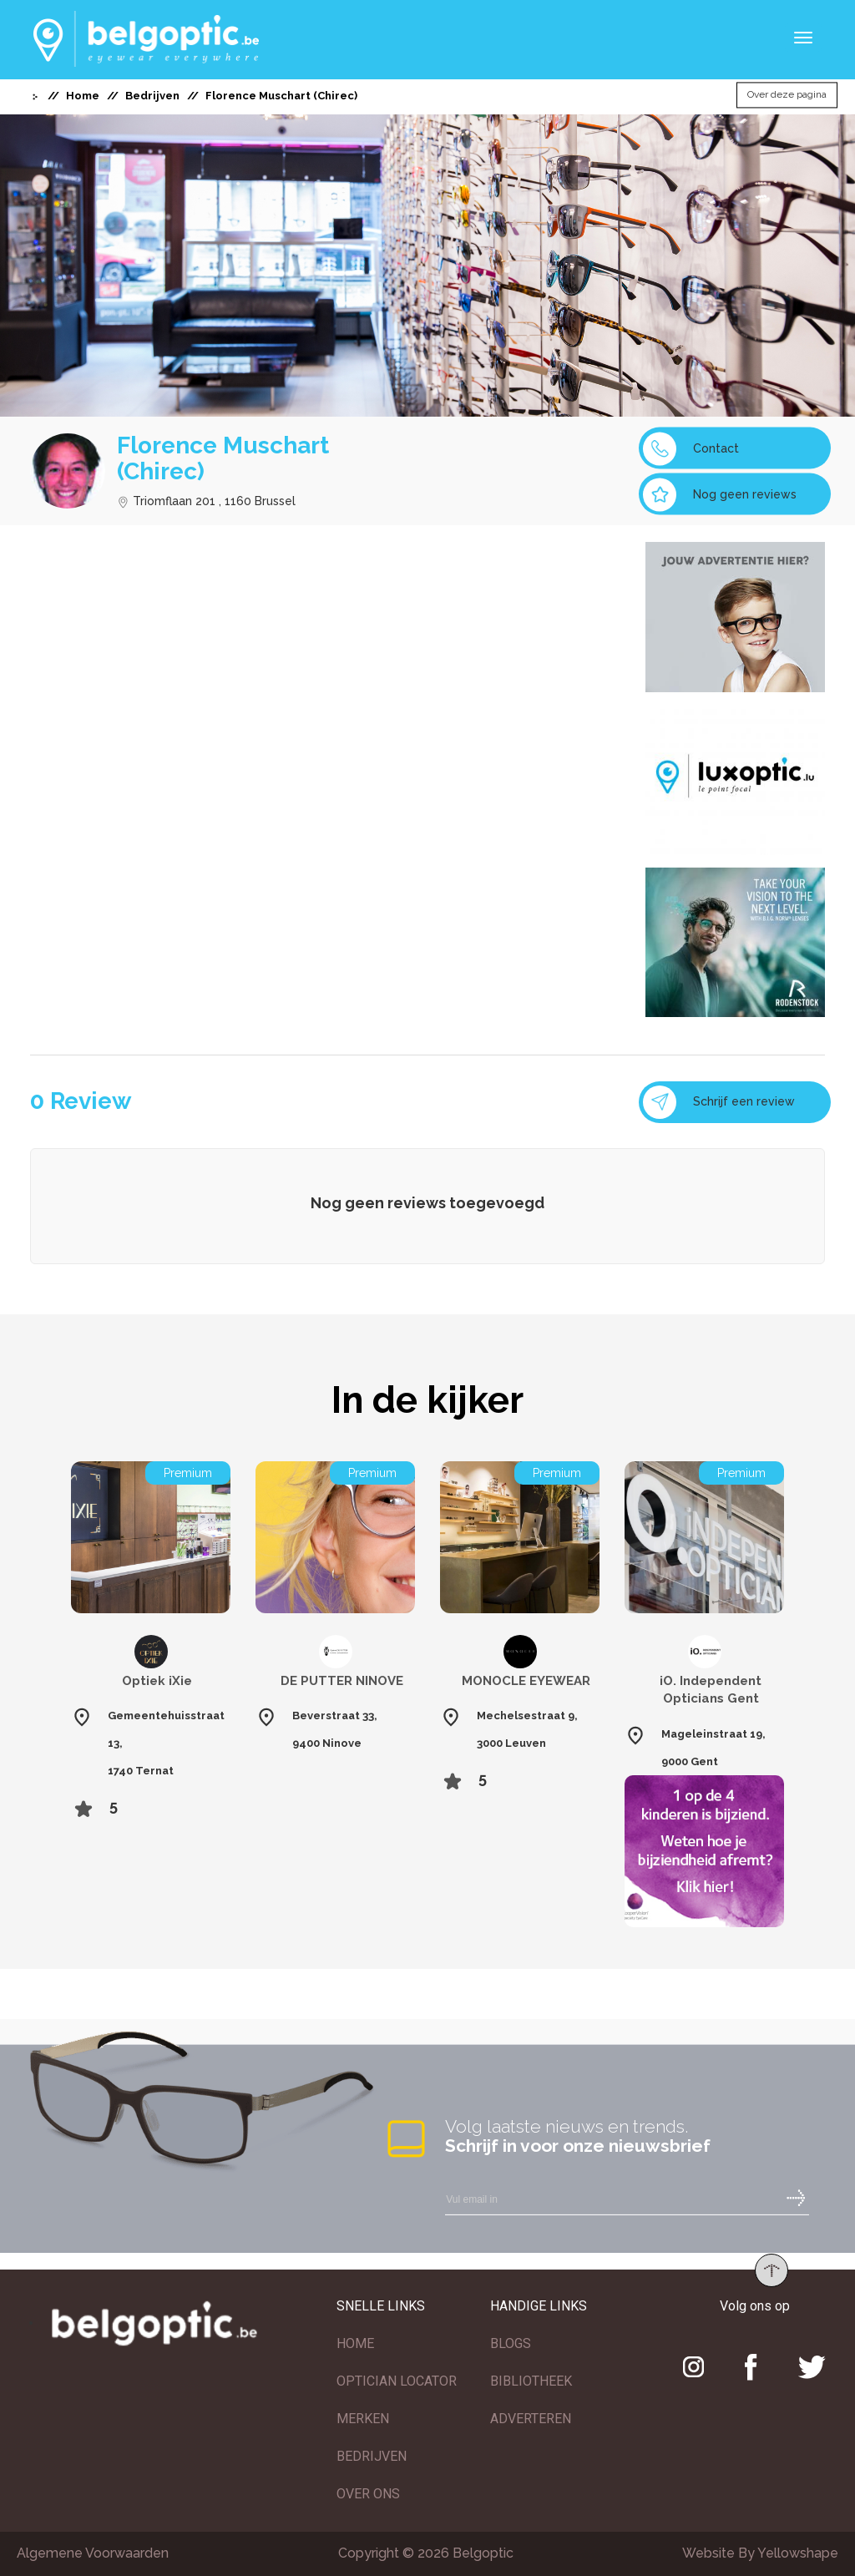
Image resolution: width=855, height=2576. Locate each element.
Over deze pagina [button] (787, 95)
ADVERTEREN (530, 2419)
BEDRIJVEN (371, 2456)
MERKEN (362, 2419)
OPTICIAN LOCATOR (396, 2381)
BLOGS (510, 2343)
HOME (355, 2343)
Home (82, 95)
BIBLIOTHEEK (531, 2381)
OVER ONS (368, 2494)
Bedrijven (152, 95)
